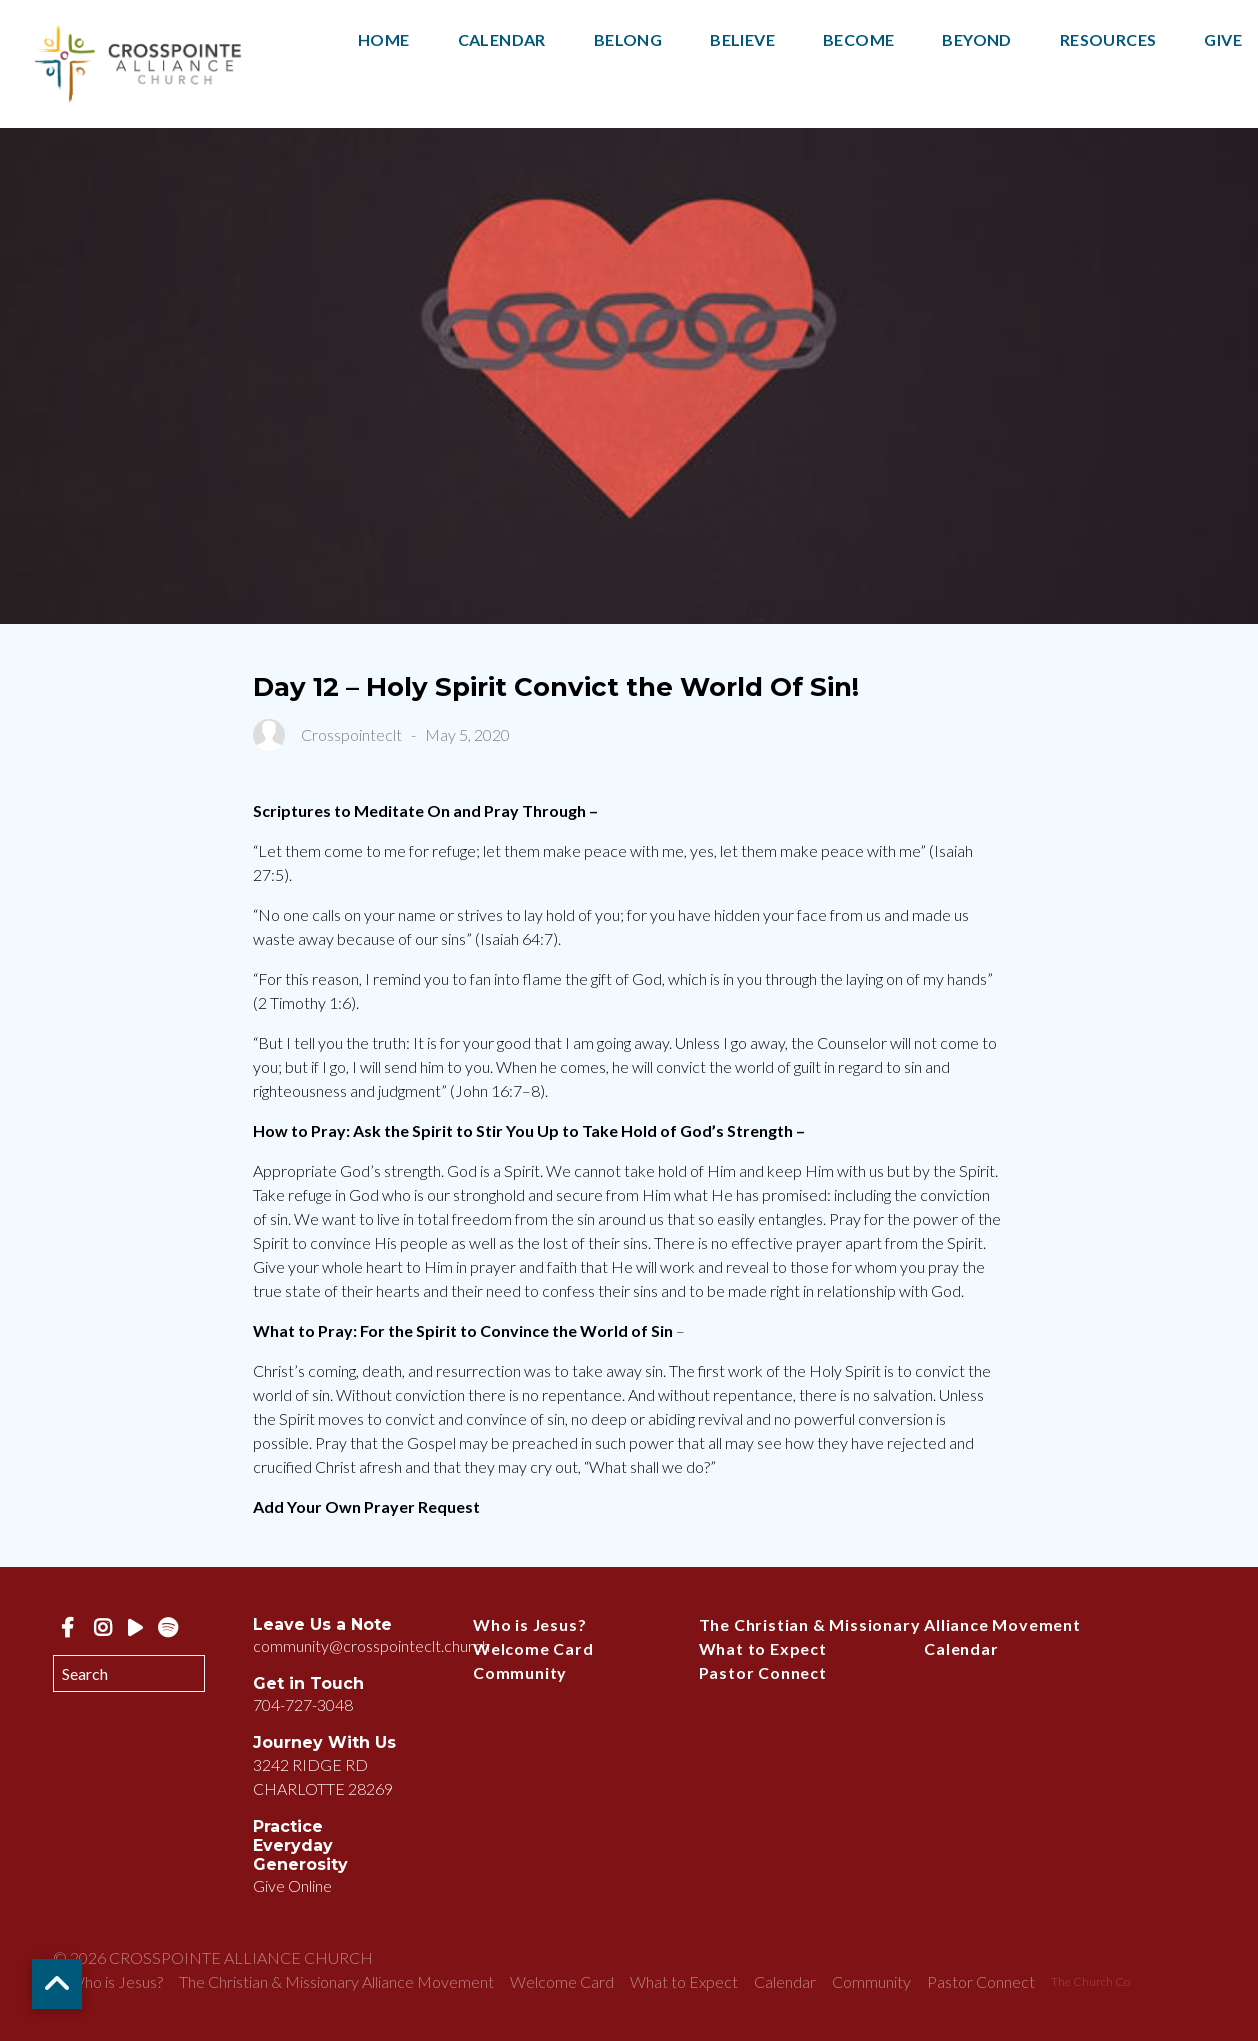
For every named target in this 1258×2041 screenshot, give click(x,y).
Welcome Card (533, 1648)
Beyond (976, 40)
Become (858, 40)
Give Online (292, 1885)
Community (520, 1672)
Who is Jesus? (529, 1624)
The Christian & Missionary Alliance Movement (890, 1624)
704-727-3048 (303, 1704)
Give (1223, 40)
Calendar (502, 40)
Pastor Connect (763, 1672)
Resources (1108, 40)
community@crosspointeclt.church (371, 1645)
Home (384, 40)
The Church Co (1090, 1981)
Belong (628, 40)
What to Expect (763, 1648)
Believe (742, 40)
